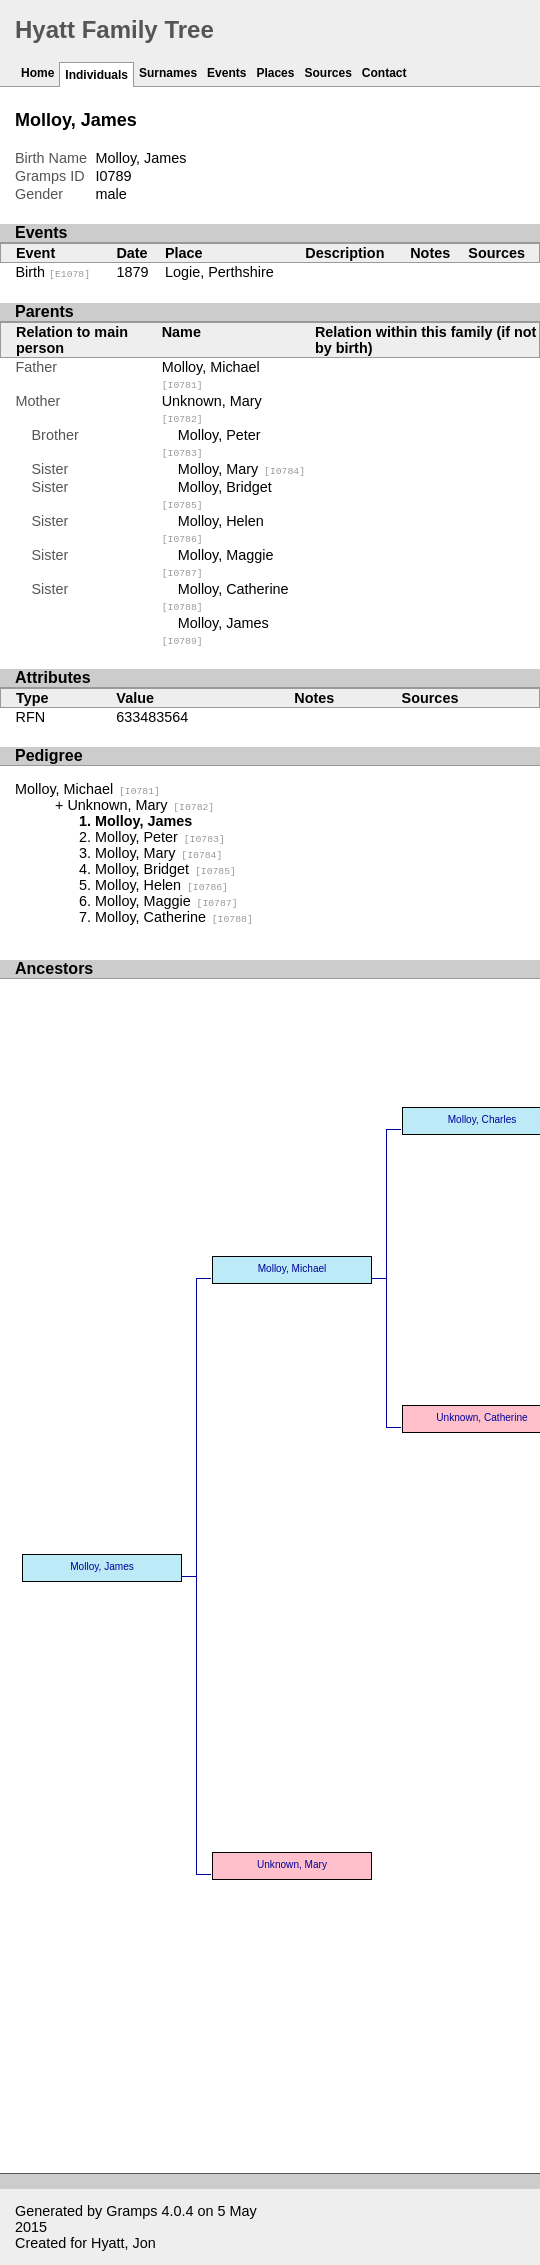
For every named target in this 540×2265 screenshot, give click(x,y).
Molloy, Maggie (166, 901)
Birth (53, 272)
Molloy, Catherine (174, 917)
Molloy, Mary (241, 469)
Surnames (168, 73)
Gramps (131, 2211)
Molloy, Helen (161, 885)
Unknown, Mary (140, 805)
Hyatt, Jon (123, 2243)
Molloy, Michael (87, 789)
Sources (327, 73)
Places (275, 73)
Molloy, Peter (160, 837)
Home (37, 73)
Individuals (96, 75)
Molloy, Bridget (165, 869)
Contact (384, 73)
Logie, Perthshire (219, 272)
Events (226, 73)
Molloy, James (102, 1566)
